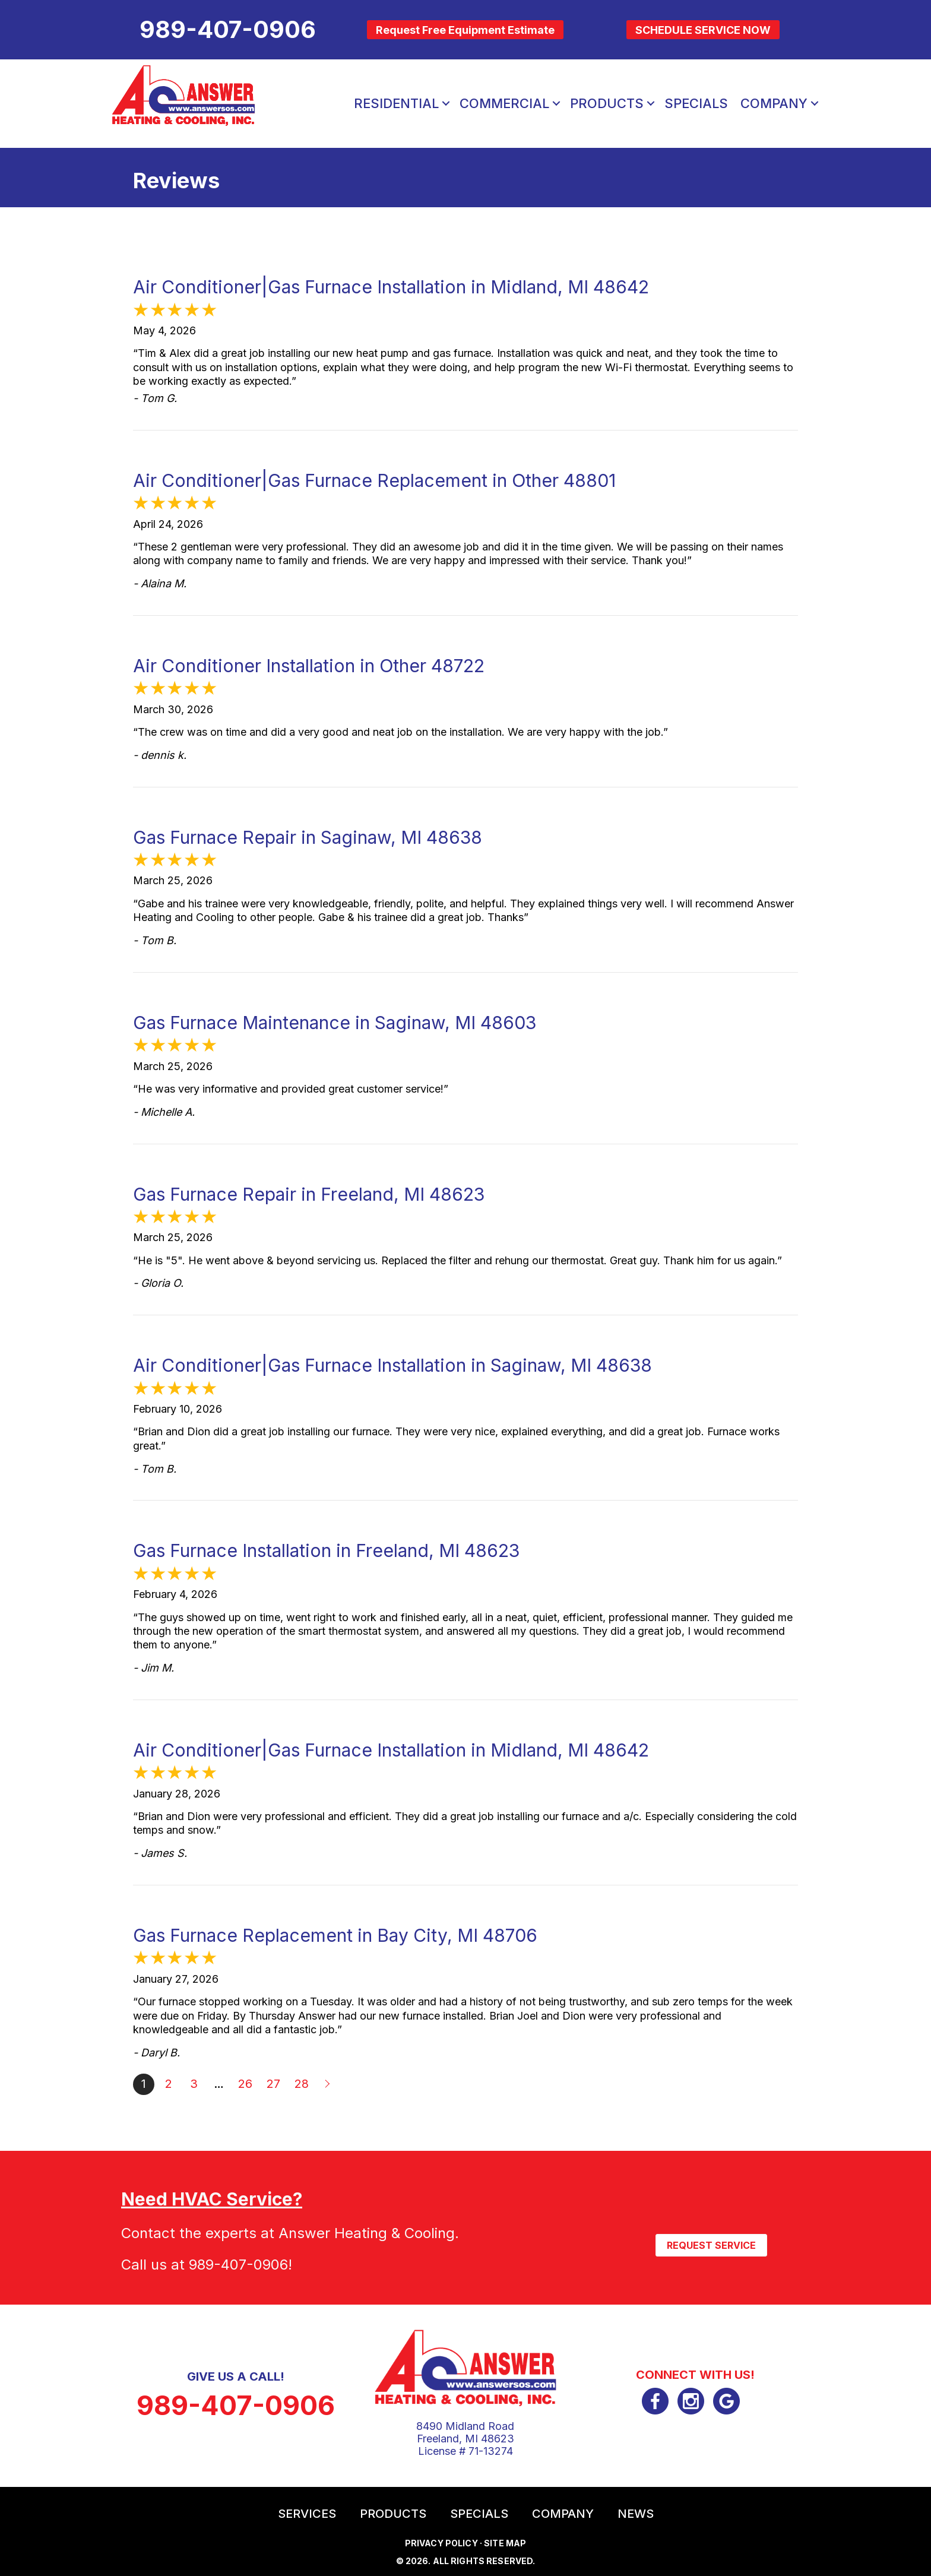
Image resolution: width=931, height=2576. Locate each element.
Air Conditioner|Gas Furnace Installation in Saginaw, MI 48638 (392, 1365)
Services (307, 2514)
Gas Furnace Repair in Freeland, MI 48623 (308, 1194)
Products (607, 103)
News (636, 2514)
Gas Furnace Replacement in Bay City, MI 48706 (335, 1935)
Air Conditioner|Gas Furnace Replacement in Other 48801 (374, 480)
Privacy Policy (441, 2543)
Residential (396, 103)
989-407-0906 (238, 2264)
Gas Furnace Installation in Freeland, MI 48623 (326, 1550)
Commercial (504, 103)
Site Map (505, 2543)
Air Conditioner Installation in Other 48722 (308, 665)
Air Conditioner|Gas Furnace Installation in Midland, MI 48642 (391, 287)
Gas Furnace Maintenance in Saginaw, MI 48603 (334, 1022)
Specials (696, 103)
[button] (446, 103)
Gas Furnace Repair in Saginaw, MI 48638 (307, 837)
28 (301, 2084)
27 (273, 2084)
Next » (328, 2084)
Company (774, 103)
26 (245, 2084)
